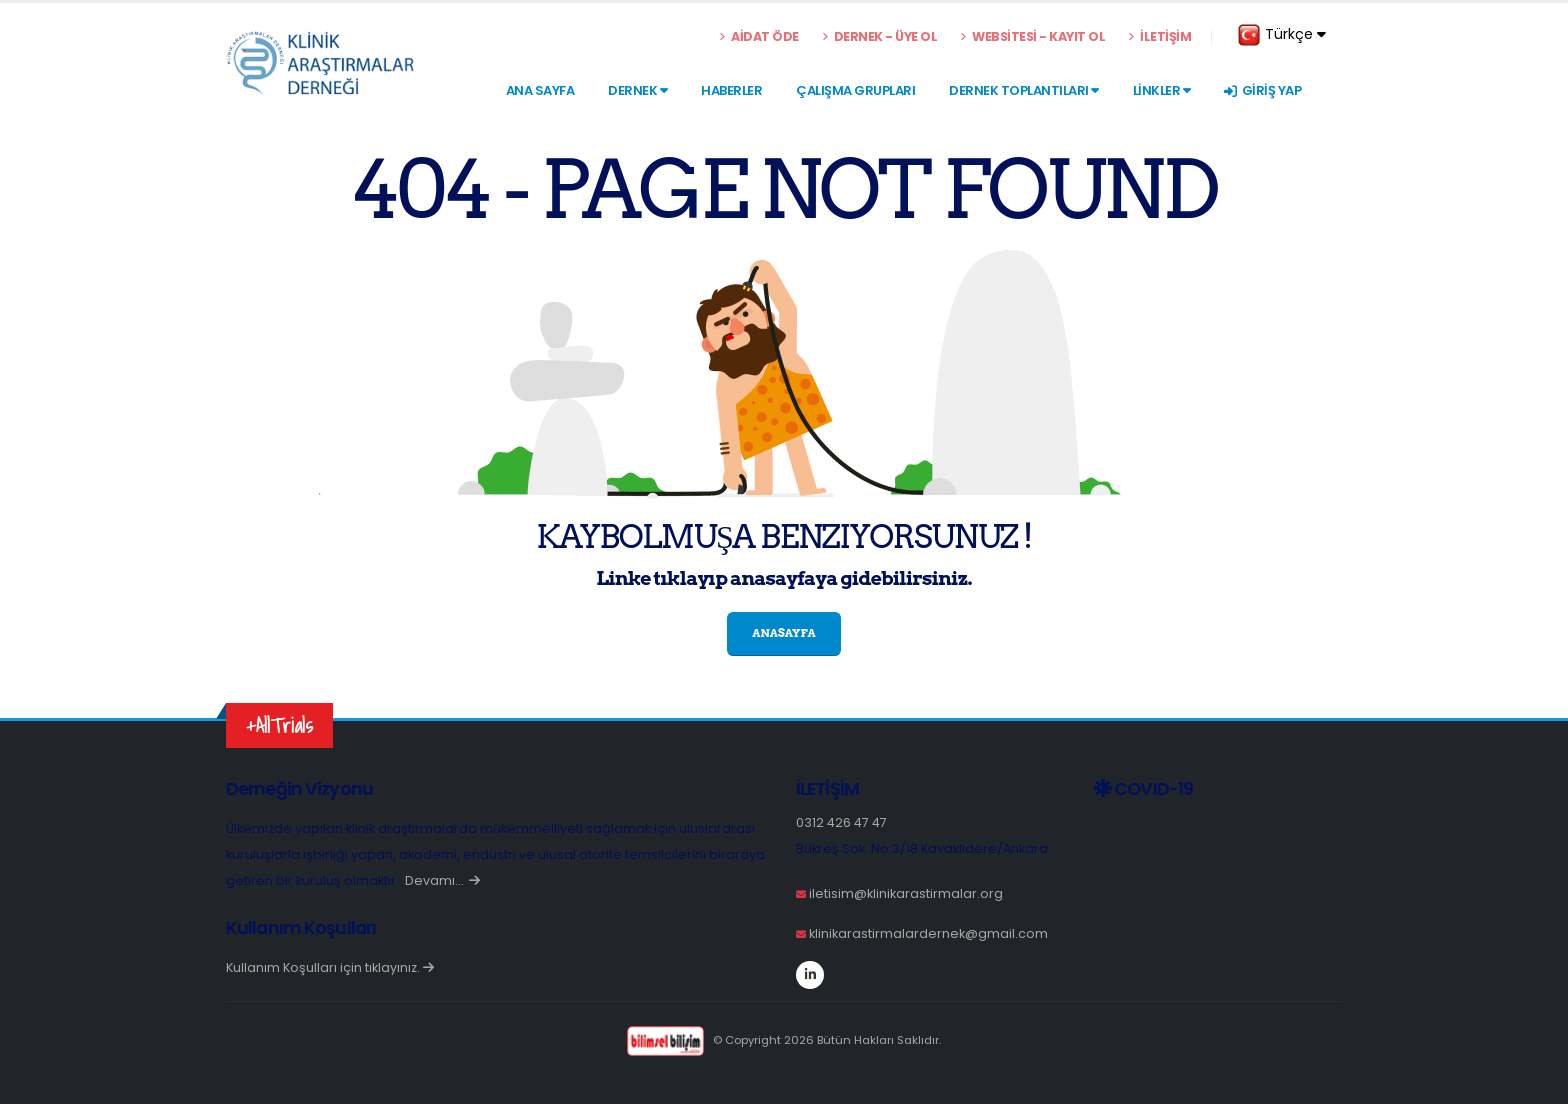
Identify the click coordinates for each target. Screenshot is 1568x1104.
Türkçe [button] (1281, 35)
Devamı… (442, 880)
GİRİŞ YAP (1262, 90)
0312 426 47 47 (841, 822)
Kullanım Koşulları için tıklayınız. (330, 967)
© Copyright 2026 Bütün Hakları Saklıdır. (783, 1040)
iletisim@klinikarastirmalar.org (906, 893)
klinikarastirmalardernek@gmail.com (928, 933)
